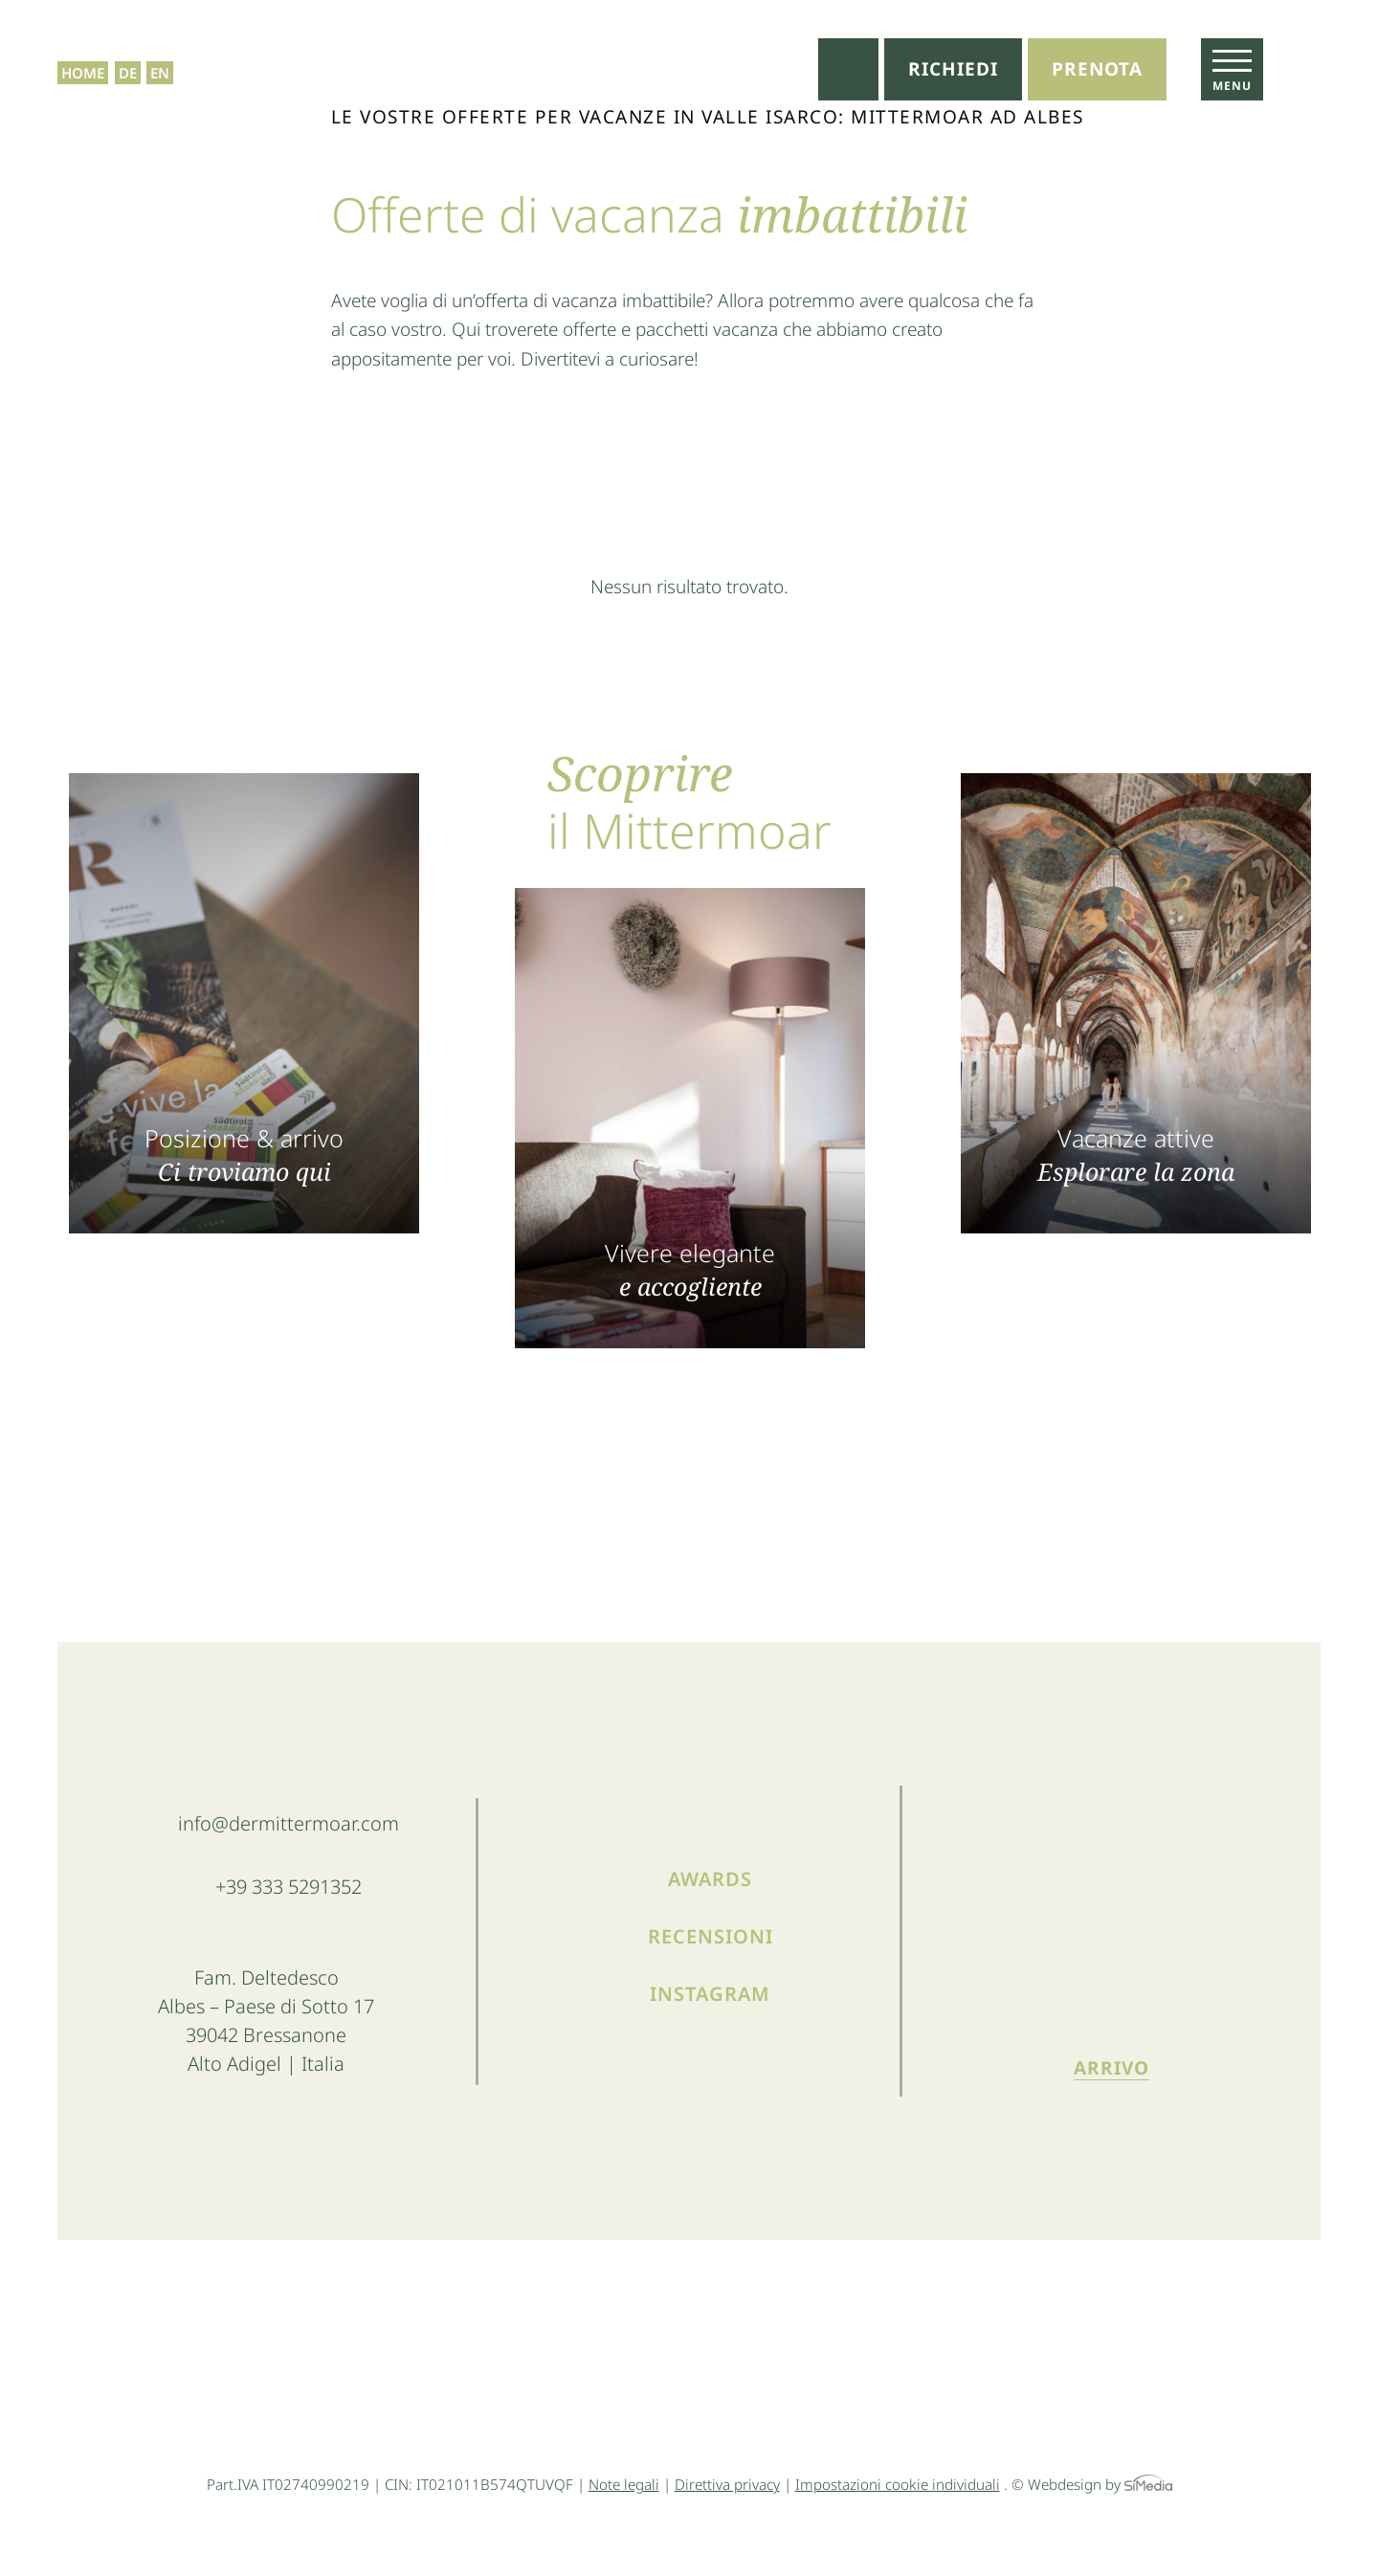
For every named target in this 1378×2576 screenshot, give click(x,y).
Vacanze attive (1136, 1153)
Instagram (710, 1994)
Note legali (624, 2484)
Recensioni (710, 1936)
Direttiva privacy (727, 2484)
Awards (710, 1879)
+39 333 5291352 (288, 1886)
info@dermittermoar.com (288, 1823)
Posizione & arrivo (244, 1153)
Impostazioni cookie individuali (897, 2484)
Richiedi (953, 68)
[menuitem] (128, 48)
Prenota (1097, 68)
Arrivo (1111, 2067)
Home (82, 48)
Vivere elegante (690, 1268)
